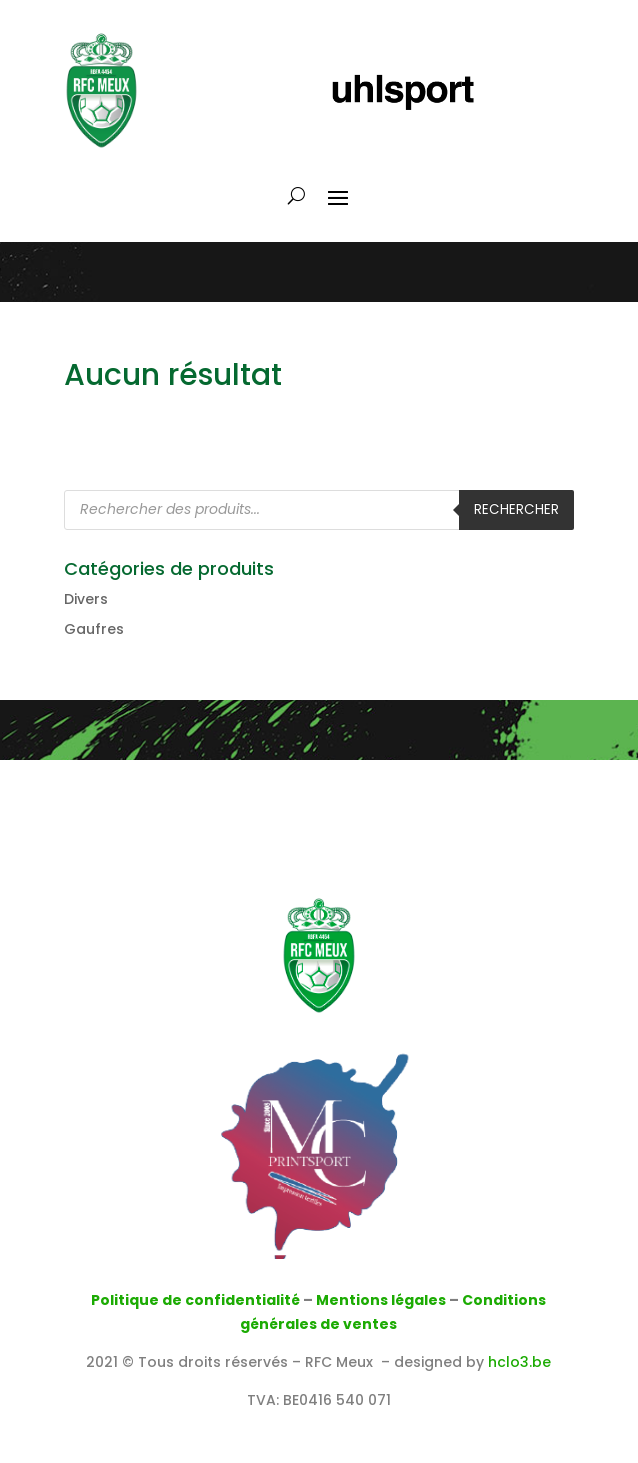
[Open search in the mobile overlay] (319, 510)
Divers (86, 599)
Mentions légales (381, 1300)
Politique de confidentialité (195, 1300)
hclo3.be (519, 1362)
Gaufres (94, 629)
